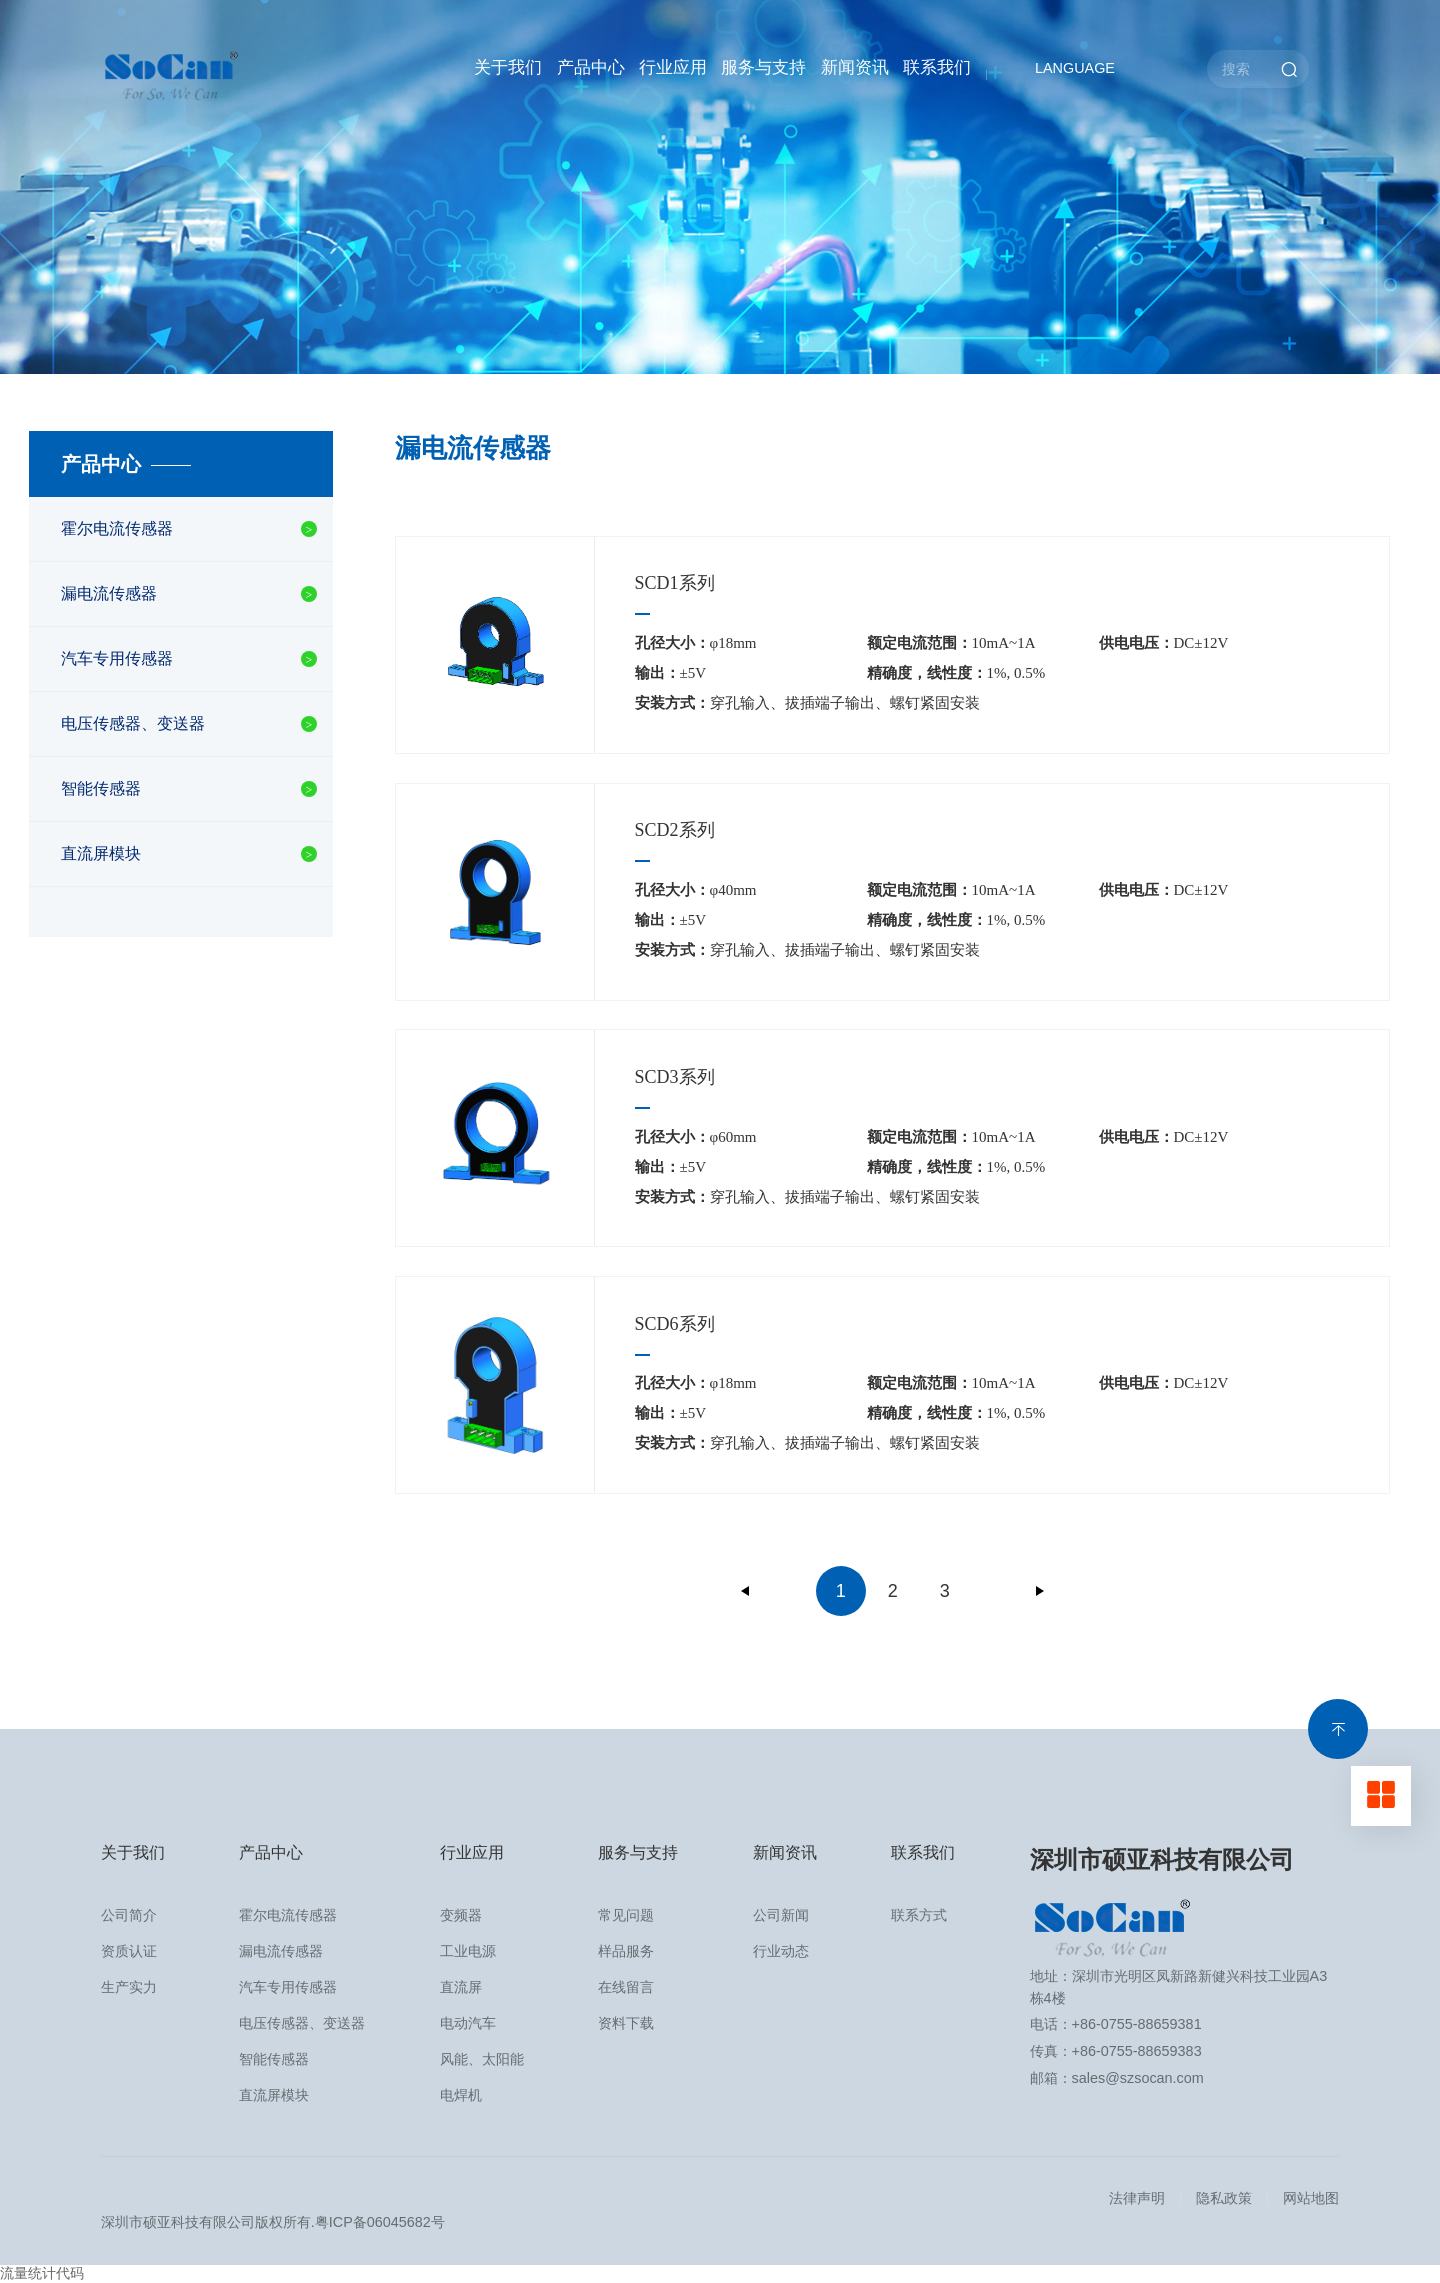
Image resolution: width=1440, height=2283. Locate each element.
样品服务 (626, 1951)
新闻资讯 (855, 67)
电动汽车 (468, 2023)
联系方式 (919, 1915)
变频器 (461, 1915)
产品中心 (591, 67)
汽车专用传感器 (117, 658)
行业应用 (673, 67)
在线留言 (626, 1987)
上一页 (746, 1591)
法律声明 (1137, 2198)
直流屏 (461, 1987)
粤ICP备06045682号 (380, 2222)
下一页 (1040, 1591)
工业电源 (468, 1951)
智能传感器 (101, 788)
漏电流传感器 (109, 593)
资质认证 (129, 1951)
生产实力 (129, 1987)
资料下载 (626, 2023)
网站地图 (1311, 2198)
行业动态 (781, 1951)
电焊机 (461, 2095)
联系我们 (937, 67)
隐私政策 (1224, 2198)
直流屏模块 (101, 853)
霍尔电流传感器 (117, 528)
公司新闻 (781, 1915)
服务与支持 (763, 67)
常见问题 (626, 1915)
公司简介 (129, 1915)
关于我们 (508, 67)
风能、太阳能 (482, 2059)
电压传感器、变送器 (133, 723)
